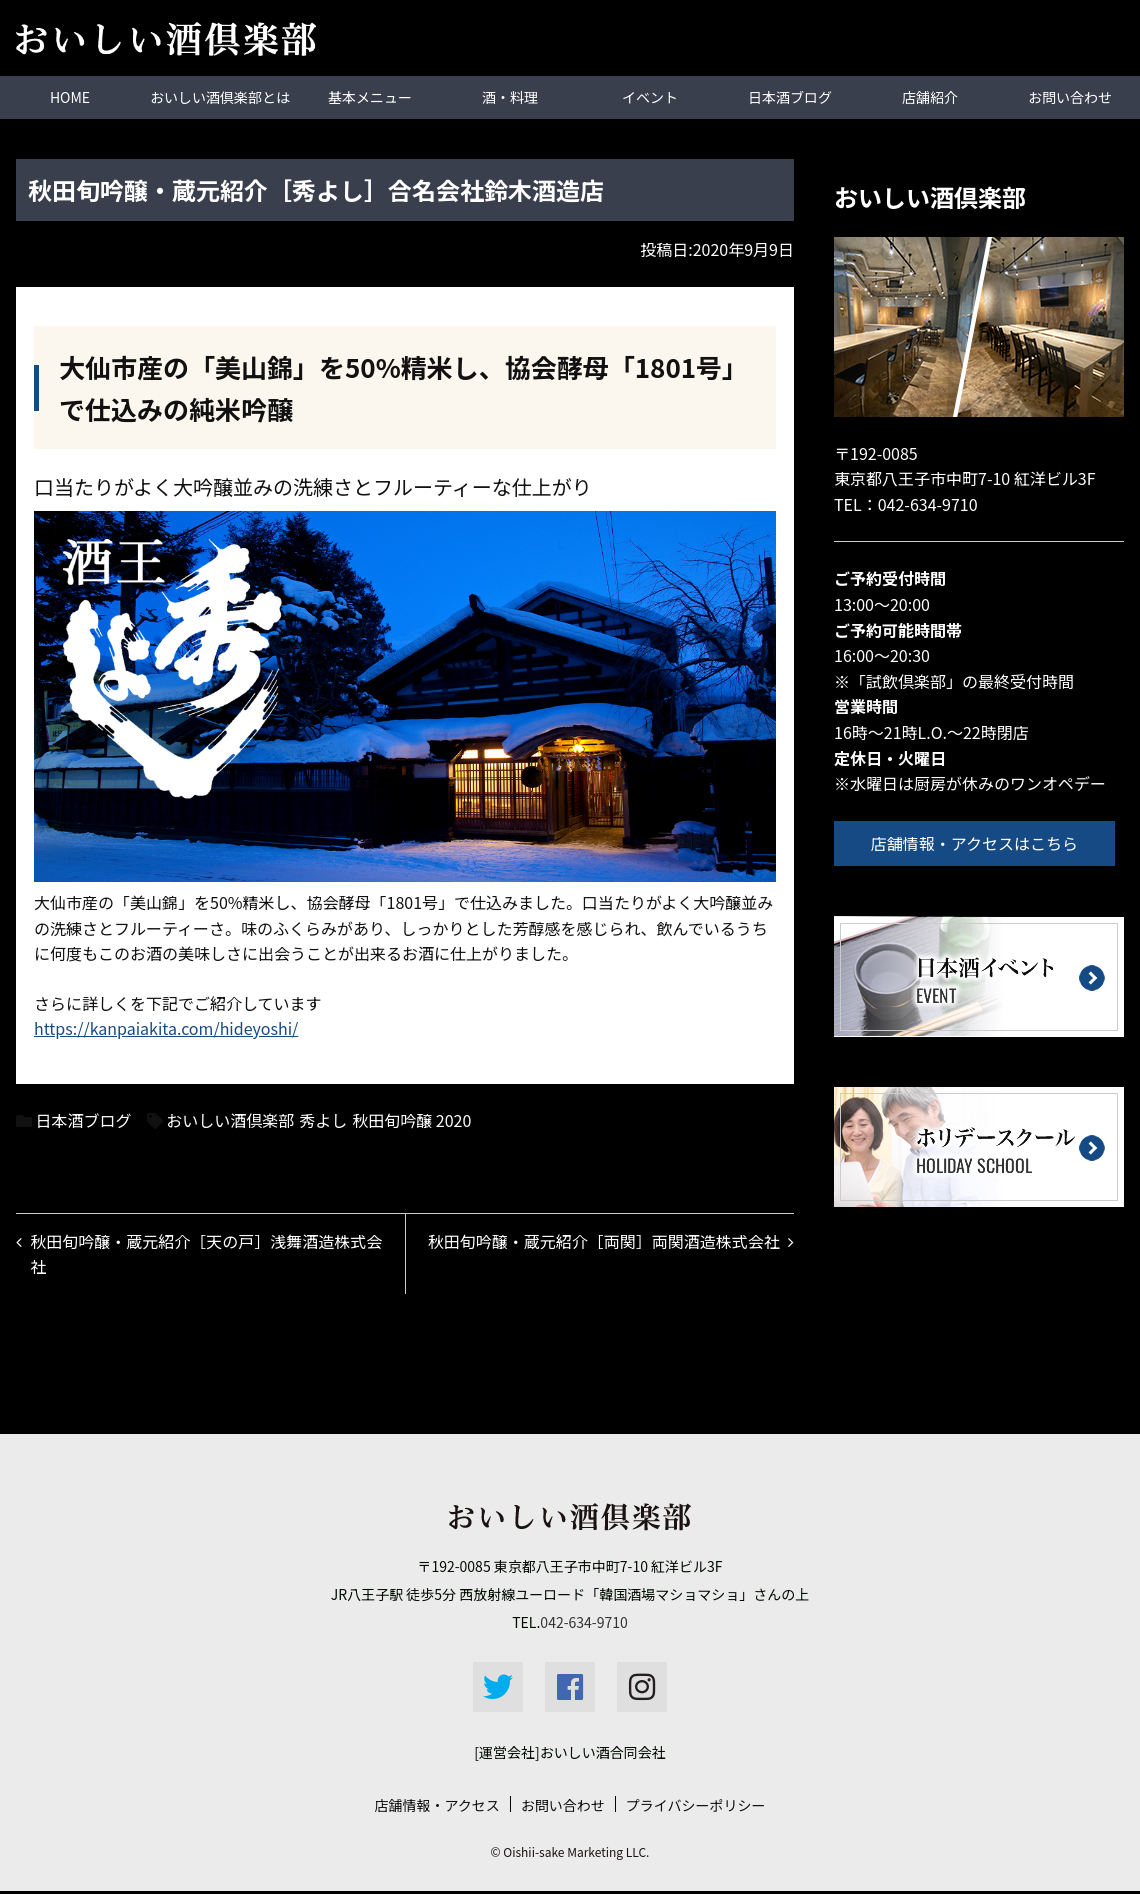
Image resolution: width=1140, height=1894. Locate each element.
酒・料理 (510, 97)
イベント (650, 97)
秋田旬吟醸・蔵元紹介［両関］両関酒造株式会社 (602, 1242)
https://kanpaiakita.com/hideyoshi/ (166, 1028)
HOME (70, 97)
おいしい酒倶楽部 (230, 1119)
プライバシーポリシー (696, 1808)
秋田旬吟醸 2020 (411, 1119)
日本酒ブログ (790, 97)
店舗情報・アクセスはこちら (977, 842)
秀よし (323, 1119)
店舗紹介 (930, 97)
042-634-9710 (928, 503)
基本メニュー (370, 97)
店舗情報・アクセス (436, 1808)
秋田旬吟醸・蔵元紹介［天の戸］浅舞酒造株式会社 (208, 1255)
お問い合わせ (1070, 97)
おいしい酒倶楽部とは (220, 97)
